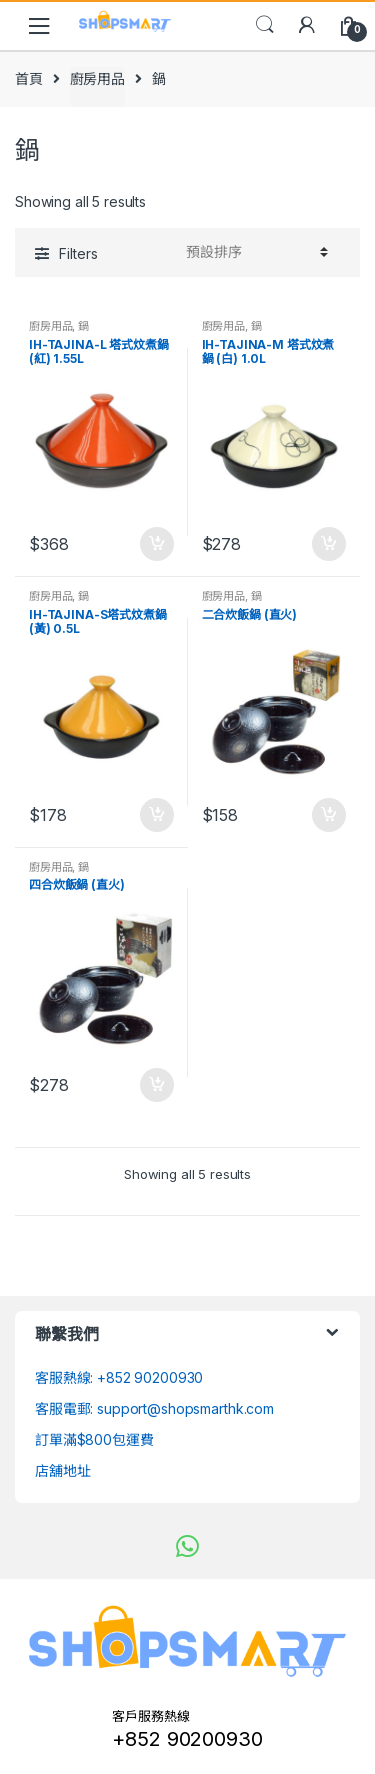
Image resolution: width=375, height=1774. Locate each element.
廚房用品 (97, 78)
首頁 (29, 78)
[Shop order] (254, 252)
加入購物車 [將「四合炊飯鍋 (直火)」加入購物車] (156, 1085)
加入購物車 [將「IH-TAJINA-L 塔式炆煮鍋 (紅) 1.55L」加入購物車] (156, 544)
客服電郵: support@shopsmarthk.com (154, 1408)
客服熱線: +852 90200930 (119, 1377)
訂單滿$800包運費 (94, 1439)
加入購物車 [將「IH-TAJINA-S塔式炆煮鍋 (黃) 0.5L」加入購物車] (156, 815)
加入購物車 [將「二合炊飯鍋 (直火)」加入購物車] (328, 815)
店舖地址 (62, 1470)
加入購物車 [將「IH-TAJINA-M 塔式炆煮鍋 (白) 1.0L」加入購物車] (328, 544)
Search (265, 25)
